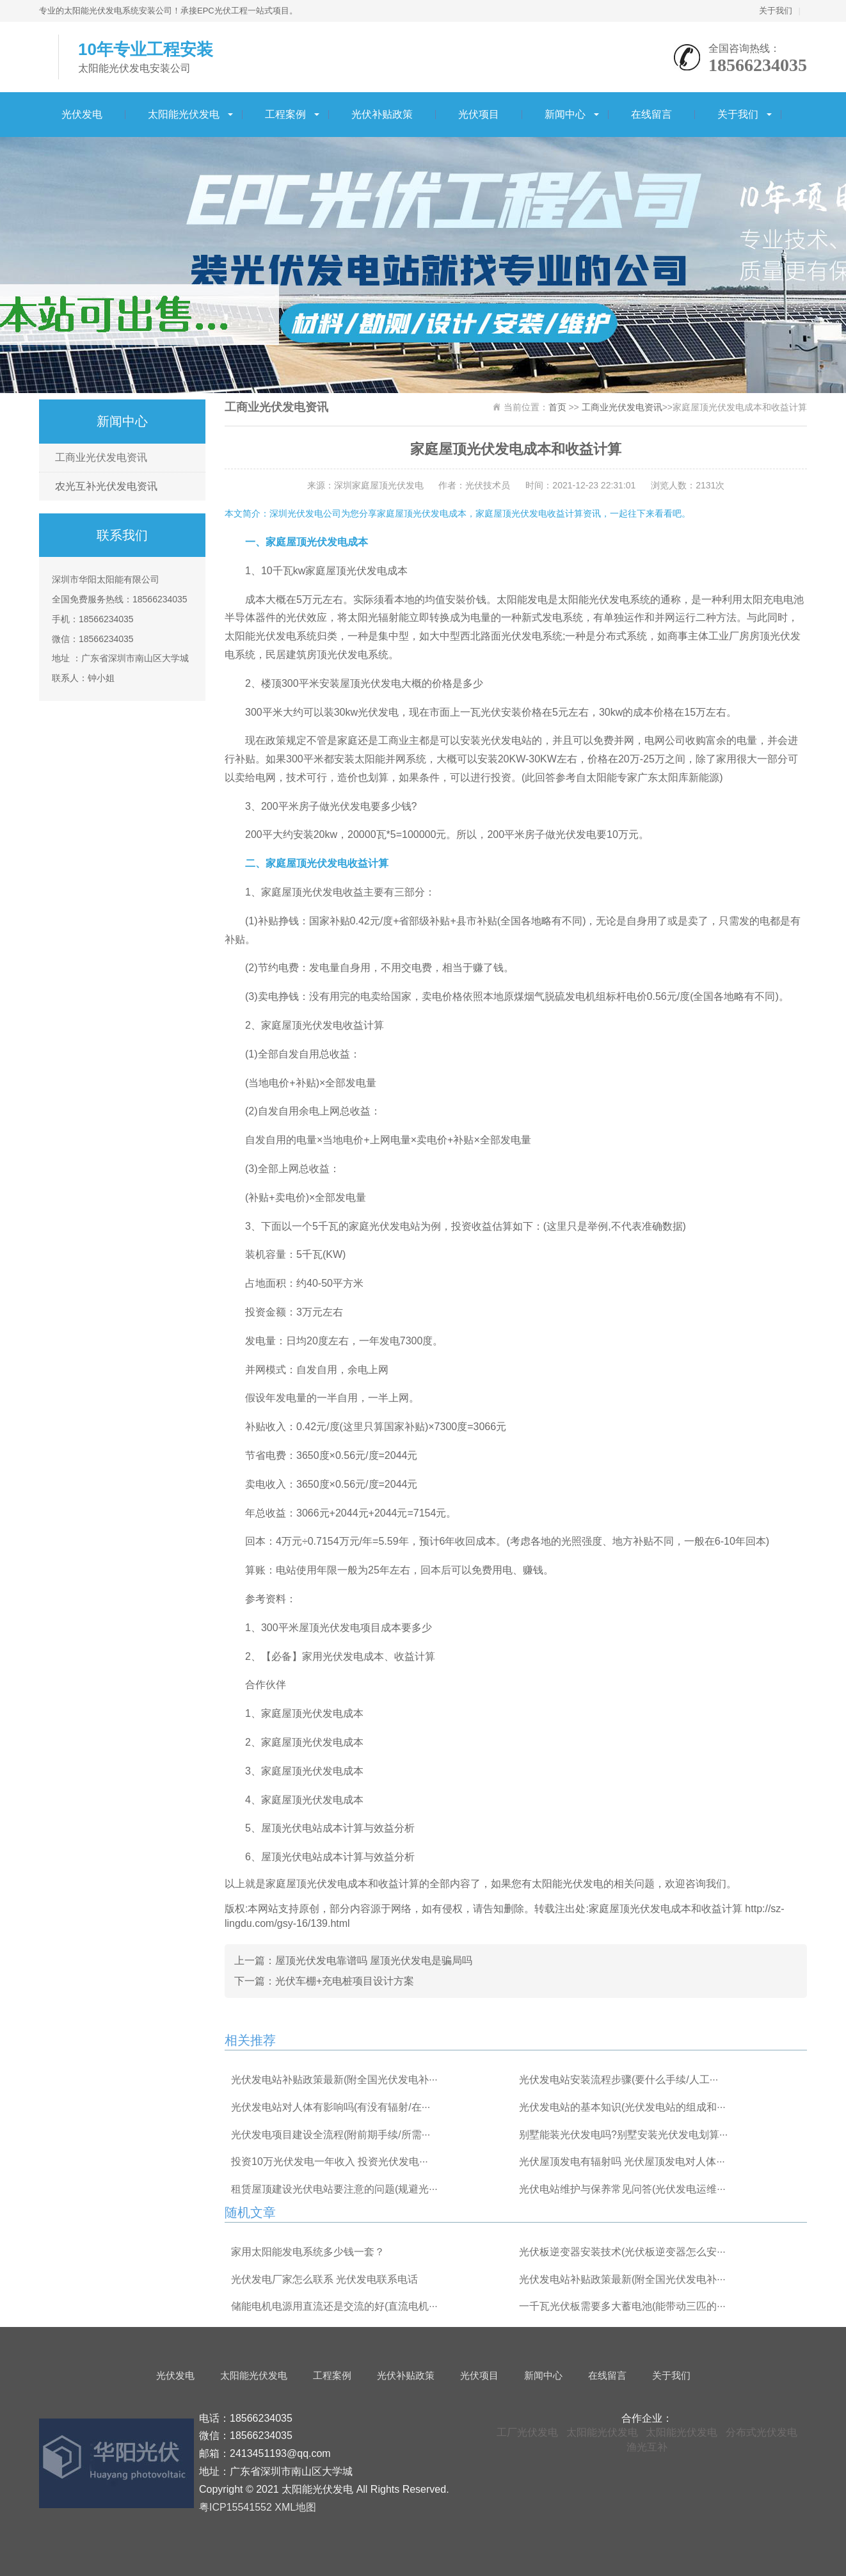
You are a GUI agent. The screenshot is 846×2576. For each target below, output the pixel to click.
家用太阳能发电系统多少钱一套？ (308, 2251)
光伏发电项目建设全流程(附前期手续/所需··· (330, 2134)
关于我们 (775, 10)
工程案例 (285, 114)
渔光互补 (647, 2447)
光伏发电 (81, 114)
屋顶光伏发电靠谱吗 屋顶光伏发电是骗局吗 (373, 1960)
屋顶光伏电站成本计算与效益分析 (338, 1828)
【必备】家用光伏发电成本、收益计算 (348, 1656)
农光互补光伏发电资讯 (106, 486)
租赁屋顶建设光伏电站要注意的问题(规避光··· (334, 2189)
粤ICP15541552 (235, 2507)
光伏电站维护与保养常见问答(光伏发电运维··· (622, 2189)
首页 (557, 407)
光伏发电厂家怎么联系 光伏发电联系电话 (324, 2279)
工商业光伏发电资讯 (101, 457)
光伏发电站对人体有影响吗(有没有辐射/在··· (330, 2107)
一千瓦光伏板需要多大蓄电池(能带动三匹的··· (622, 2306)
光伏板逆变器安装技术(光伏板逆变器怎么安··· (622, 2251)
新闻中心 (565, 114)
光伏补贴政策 (382, 114)
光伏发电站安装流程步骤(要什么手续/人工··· (618, 2079)
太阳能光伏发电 (183, 114)
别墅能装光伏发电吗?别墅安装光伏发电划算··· (623, 2134)
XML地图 (295, 2507)
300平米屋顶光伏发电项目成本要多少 (346, 1627)
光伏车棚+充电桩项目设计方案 (344, 1981)
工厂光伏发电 (527, 2432)
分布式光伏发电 (761, 2432)
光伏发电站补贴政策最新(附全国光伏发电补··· (334, 2079)
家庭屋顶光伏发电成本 (312, 1713)
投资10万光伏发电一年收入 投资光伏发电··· (329, 2161)
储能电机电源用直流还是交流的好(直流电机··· (334, 2306)
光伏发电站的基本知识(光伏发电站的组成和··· (622, 2107)
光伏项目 (478, 114)
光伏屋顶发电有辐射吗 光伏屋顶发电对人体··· (622, 2161)
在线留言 (651, 114)
